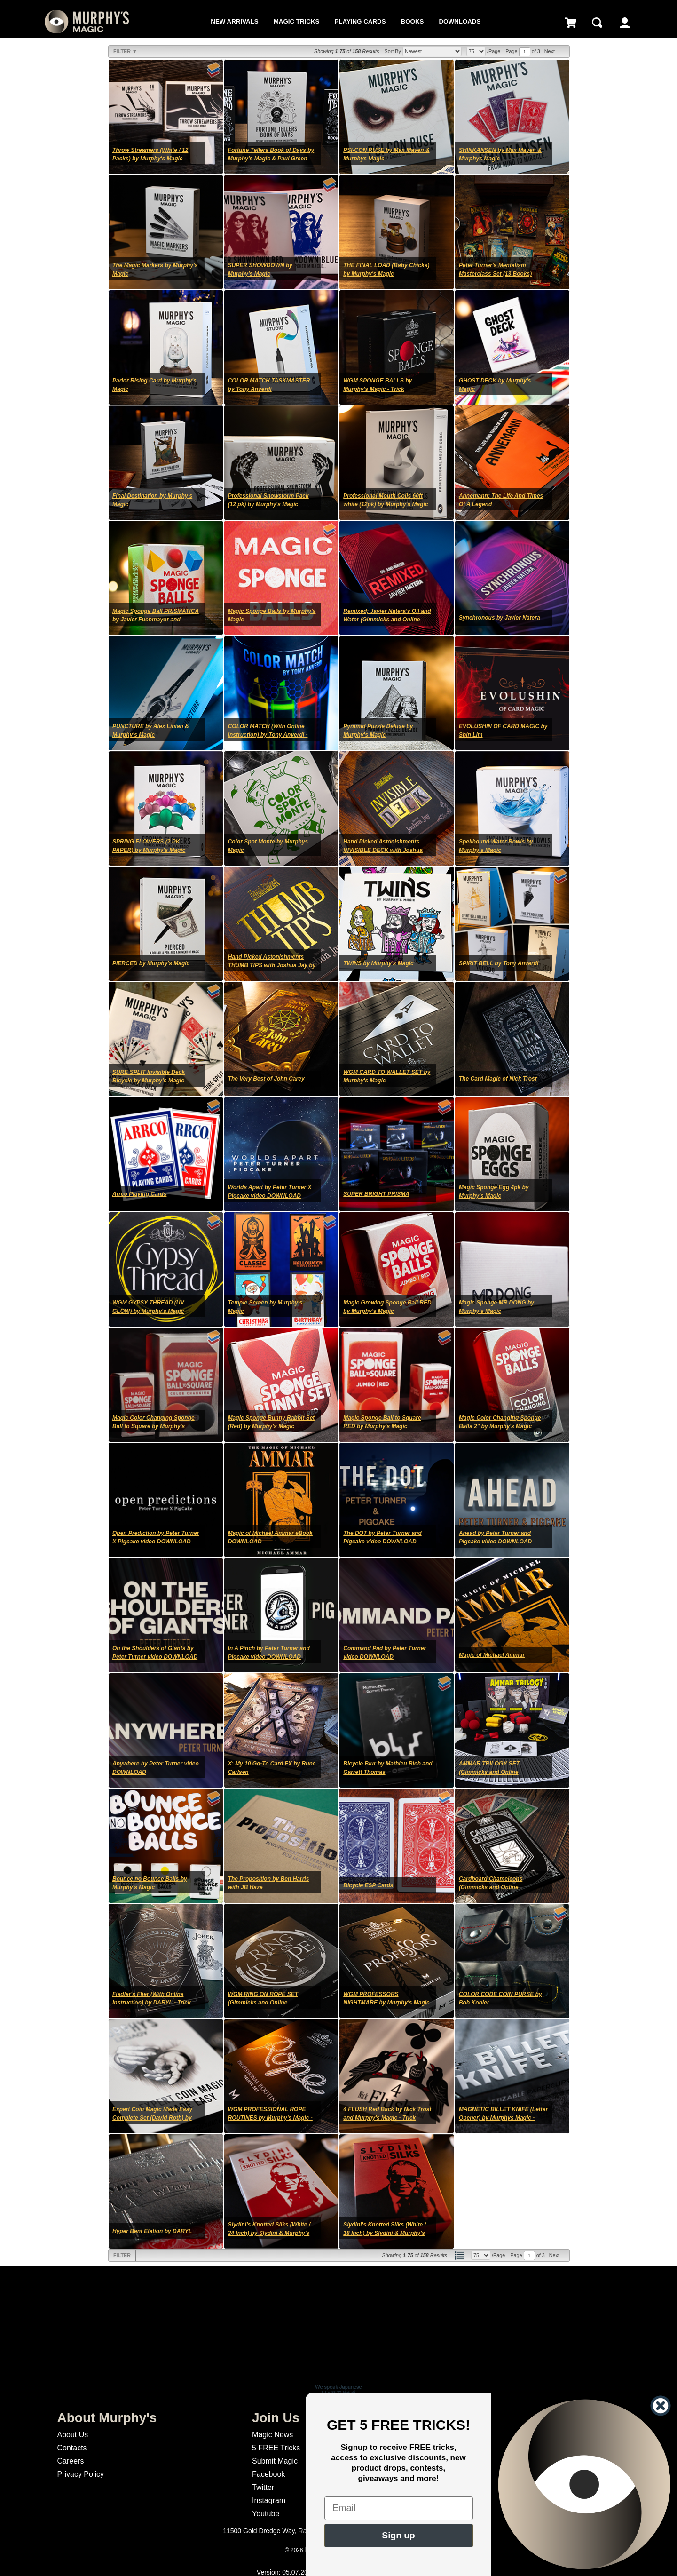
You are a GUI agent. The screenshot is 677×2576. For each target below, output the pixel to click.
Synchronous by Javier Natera (499, 617)
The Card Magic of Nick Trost (498, 1078)
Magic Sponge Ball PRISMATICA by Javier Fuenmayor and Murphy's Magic (155, 619)
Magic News (272, 2435)
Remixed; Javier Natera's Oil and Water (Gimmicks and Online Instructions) (387, 619)
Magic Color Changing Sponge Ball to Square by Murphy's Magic (153, 1426)
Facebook (268, 2474)
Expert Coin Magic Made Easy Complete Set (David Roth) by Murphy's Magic (152, 2118)
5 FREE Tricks (276, 2448)
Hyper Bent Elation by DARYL (152, 2231)
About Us (72, 2435)
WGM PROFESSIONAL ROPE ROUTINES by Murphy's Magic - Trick (270, 2118)
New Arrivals (234, 21)
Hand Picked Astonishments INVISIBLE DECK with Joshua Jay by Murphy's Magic (383, 850)
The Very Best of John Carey (266, 1078)
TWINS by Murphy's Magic (378, 963)
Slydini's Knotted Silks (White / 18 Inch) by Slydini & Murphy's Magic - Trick (384, 2233)
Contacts (72, 2448)
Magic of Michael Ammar (492, 1655)
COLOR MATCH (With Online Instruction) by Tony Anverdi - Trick (268, 735)
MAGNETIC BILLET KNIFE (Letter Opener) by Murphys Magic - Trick (503, 2118)
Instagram (268, 2500)
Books (412, 21)
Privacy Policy (80, 2474)
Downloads (459, 21)
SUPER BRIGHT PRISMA (376, 1194)
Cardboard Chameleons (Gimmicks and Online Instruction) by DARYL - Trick (498, 1887)
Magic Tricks (297, 21)
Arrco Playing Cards (139, 1194)
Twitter (263, 2487)
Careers (70, 2461)
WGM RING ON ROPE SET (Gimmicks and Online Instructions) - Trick (263, 2002)
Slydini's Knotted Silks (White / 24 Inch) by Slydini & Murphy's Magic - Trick (269, 2233)
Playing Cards (360, 21)
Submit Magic (275, 2461)
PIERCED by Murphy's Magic (150, 963)
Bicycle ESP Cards (368, 1885)
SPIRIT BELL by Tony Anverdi (499, 963)
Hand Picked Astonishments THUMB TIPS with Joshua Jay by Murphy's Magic (272, 965)
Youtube (265, 2514)
